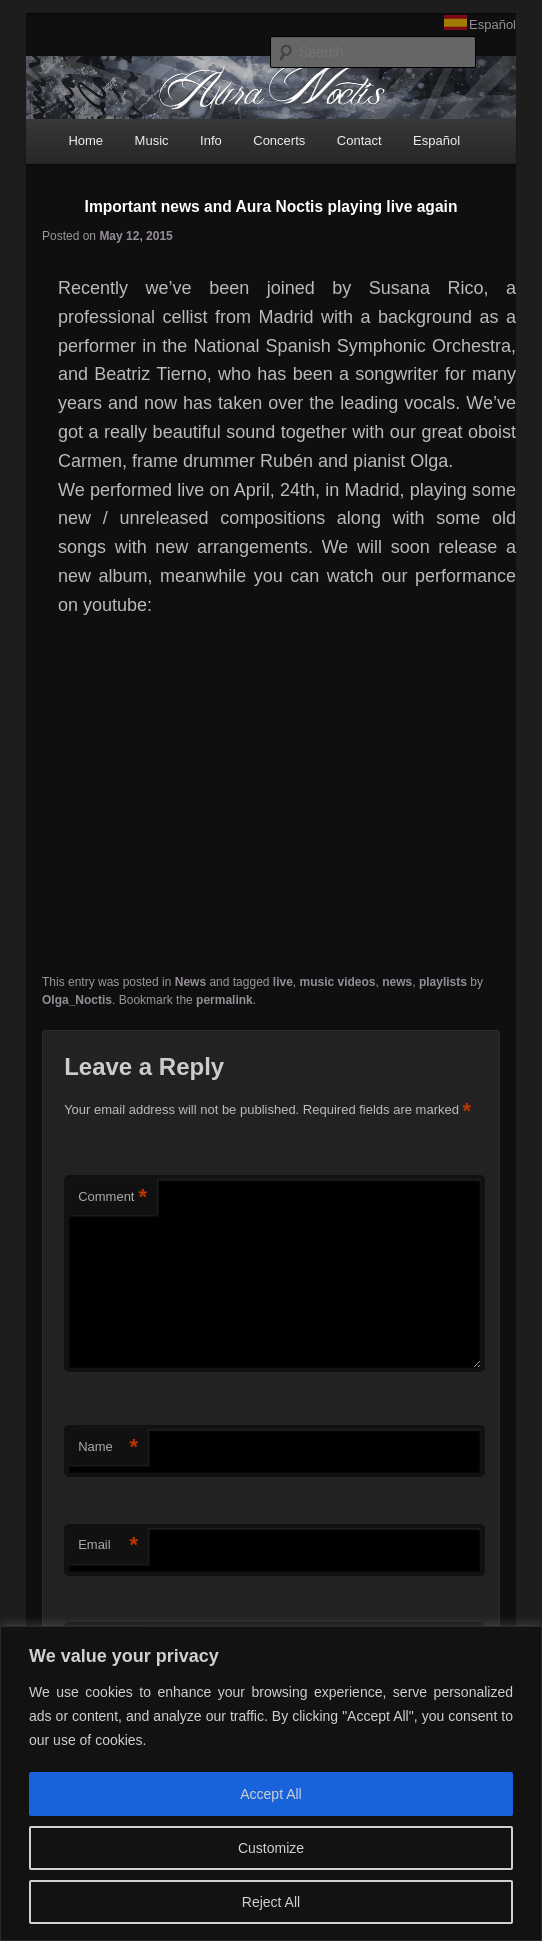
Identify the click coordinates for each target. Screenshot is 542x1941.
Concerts (279, 140)
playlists (443, 982)
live (283, 982)
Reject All (271, 1902)
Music (152, 140)
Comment (112, 1197)
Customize (271, 1848)
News (190, 982)
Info (211, 140)
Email (108, 1545)
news (397, 982)
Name (108, 1447)
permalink (224, 1000)
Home (85, 140)
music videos (338, 982)
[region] (271, 1783)
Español (492, 24)
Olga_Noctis (77, 1000)
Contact (359, 140)
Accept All (270, 1794)
